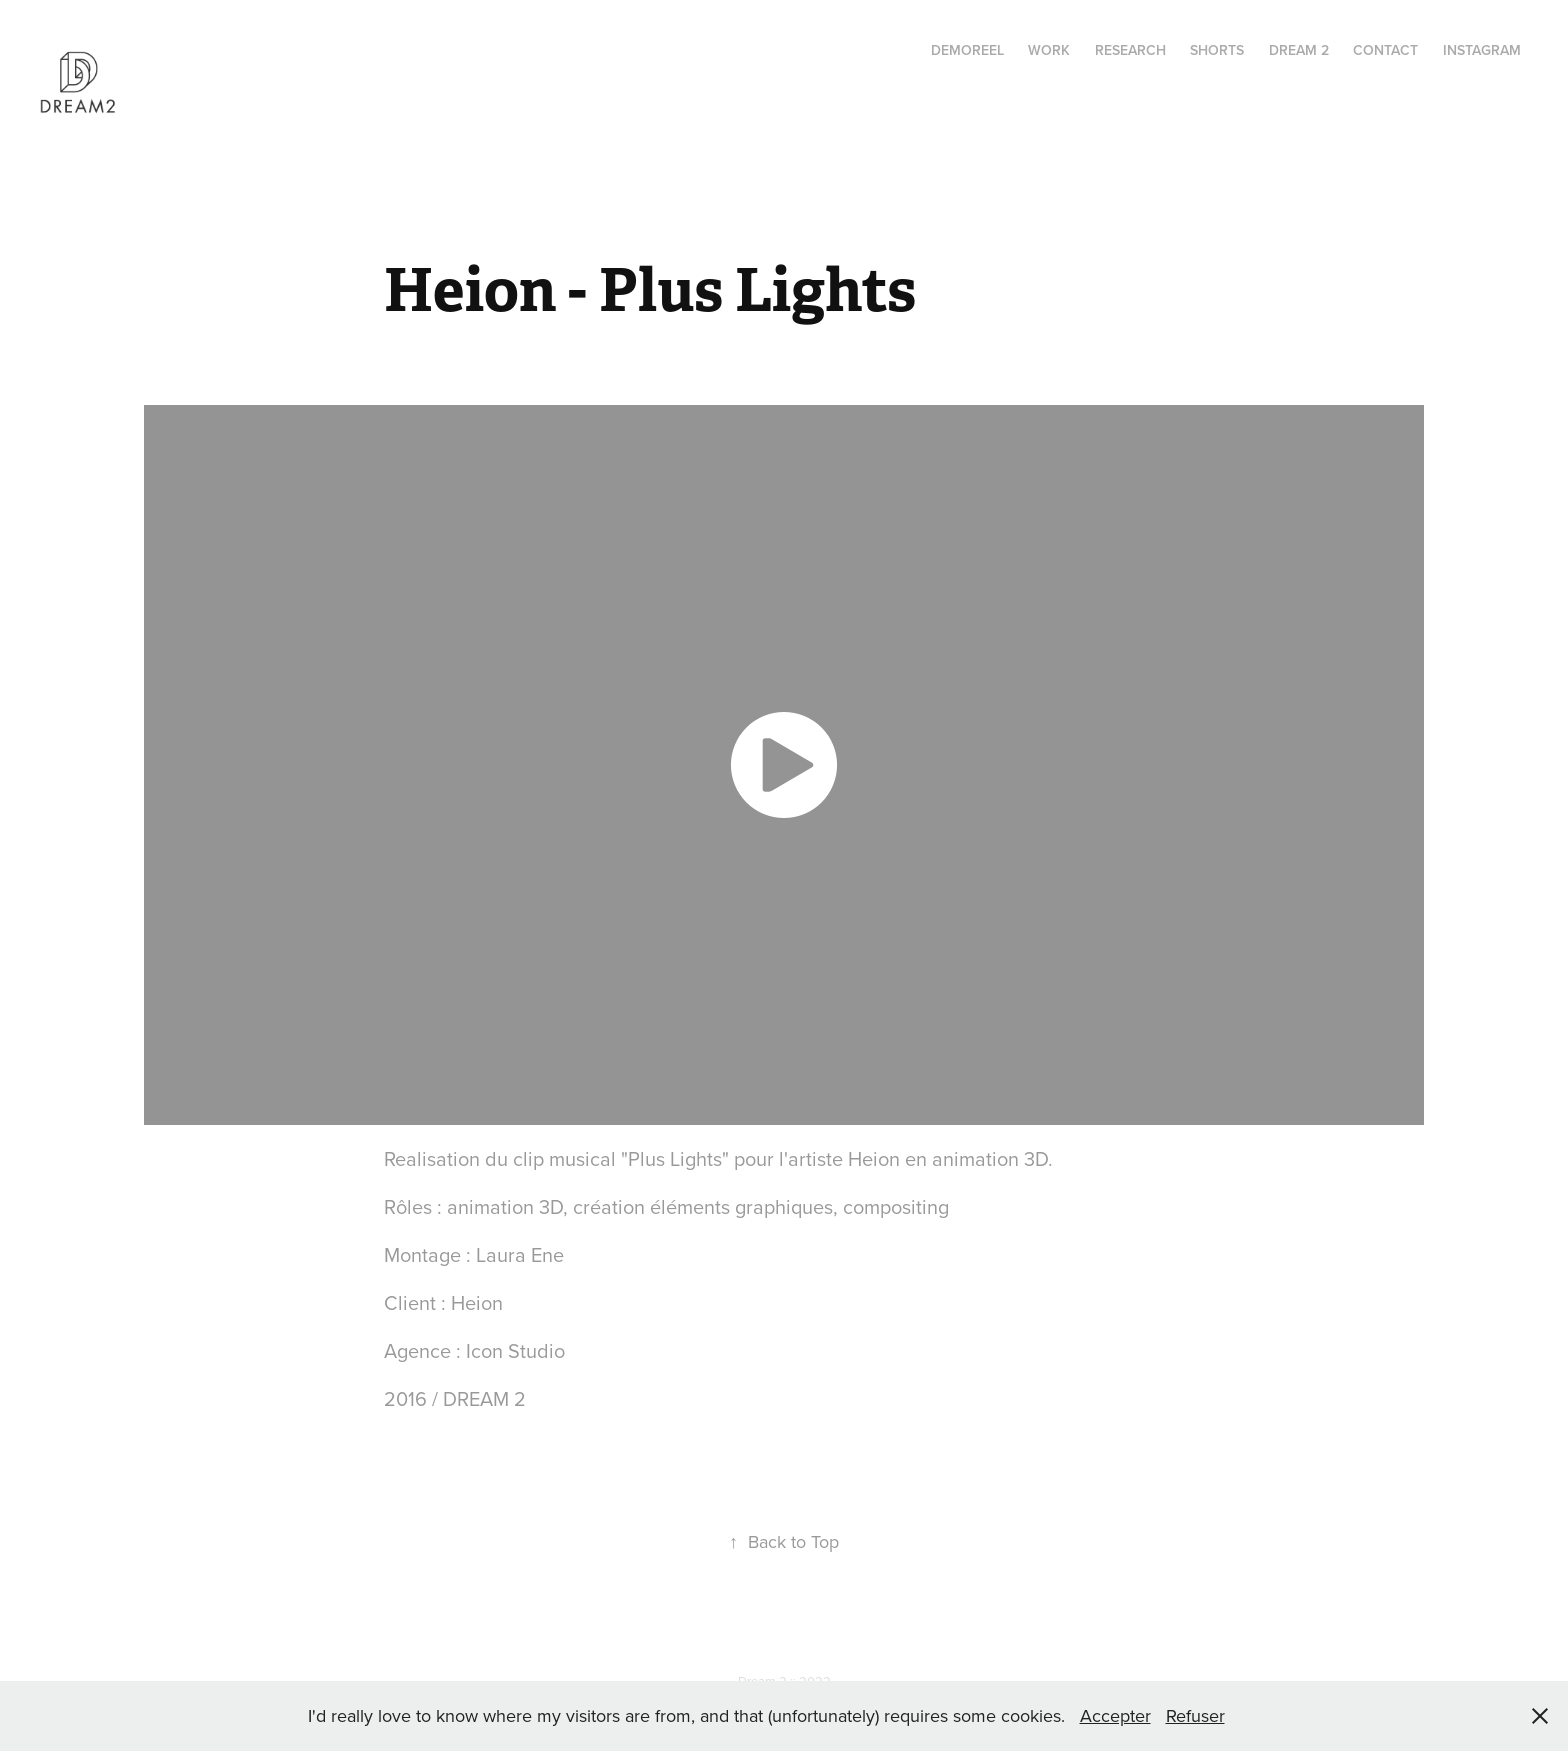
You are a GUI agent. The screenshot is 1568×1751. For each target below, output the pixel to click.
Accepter (1115, 1715)
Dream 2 (1299, 50)
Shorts (1217, 50)
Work (1049, 50)
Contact (1385, 50)
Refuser (1195, 1715)
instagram (1482, 50)
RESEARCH (1130, 50)
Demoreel (967, 50)
